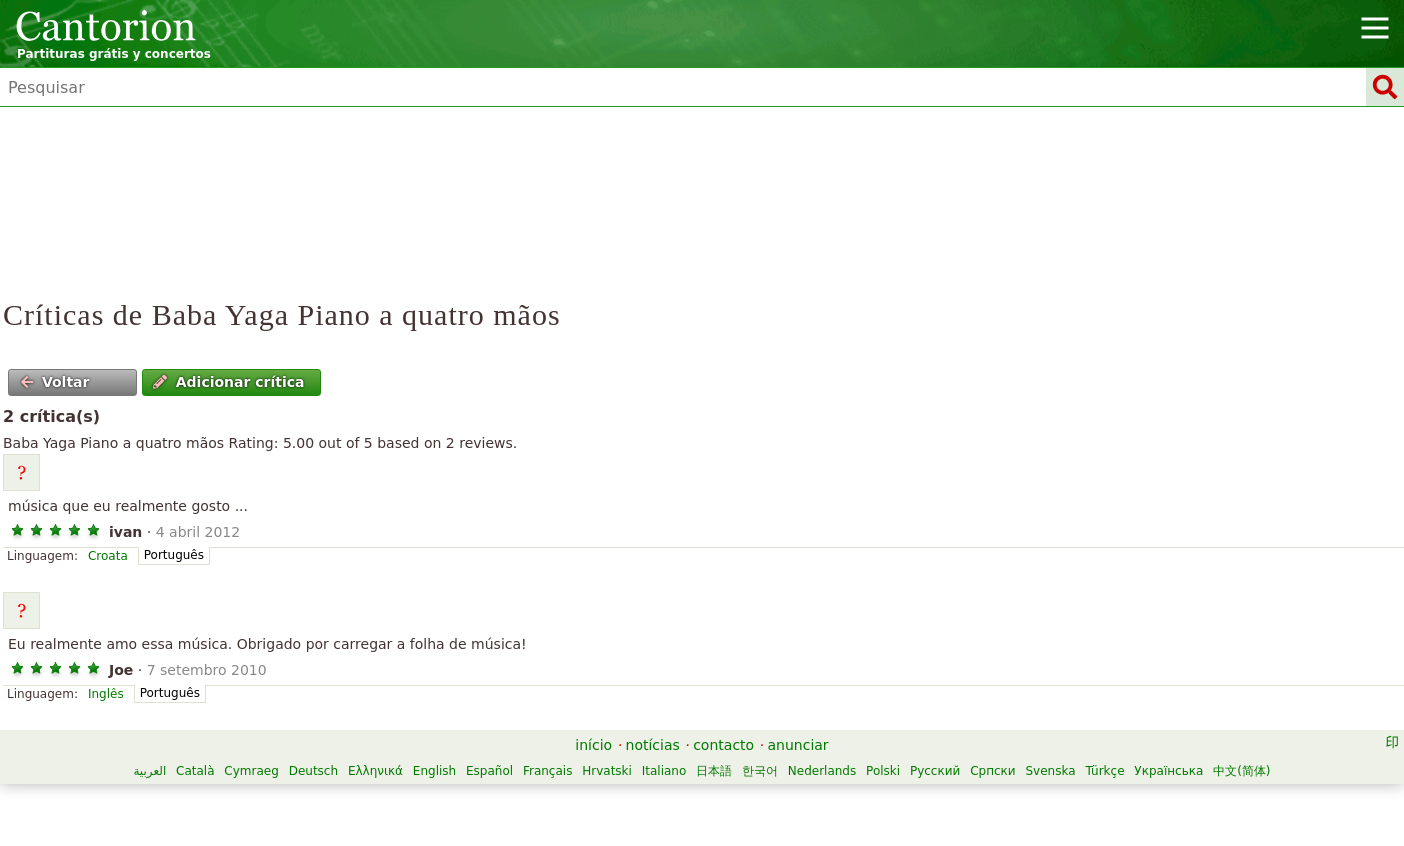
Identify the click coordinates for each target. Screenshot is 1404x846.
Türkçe (1104, 771)
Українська (1168, 771)
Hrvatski (607, 771)
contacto (723, 745)
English (434, 771)
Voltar (55, 382)
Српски (993, 771)
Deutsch (313, 771)
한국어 (760, 771)
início (593, 745)
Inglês (106, 694)
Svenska (1050, 771)
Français (547, 771)
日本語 (714, 771)
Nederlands (822, 771)
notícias (653, 745)
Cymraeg (251, 771)
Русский (935, 771)
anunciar (798, 745)
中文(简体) (1241, 771)
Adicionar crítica (228, 382)
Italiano (664, 771)
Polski (883, 771)
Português (174, 555)
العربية (149, 771)
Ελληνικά (375, 771)
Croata (108, 556)
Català (195, 771)
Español (489, 771)
